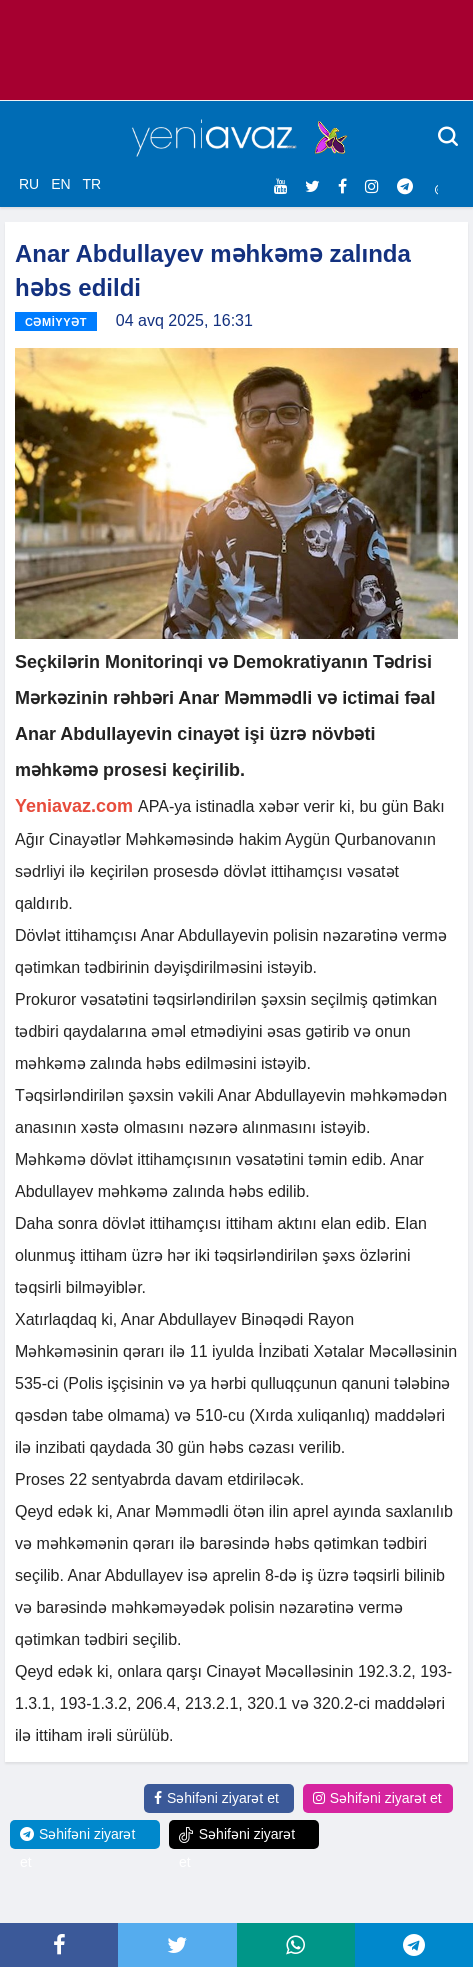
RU (29, 184)
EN (60, 184)
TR (91, 184)
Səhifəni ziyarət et (216, 1798)
